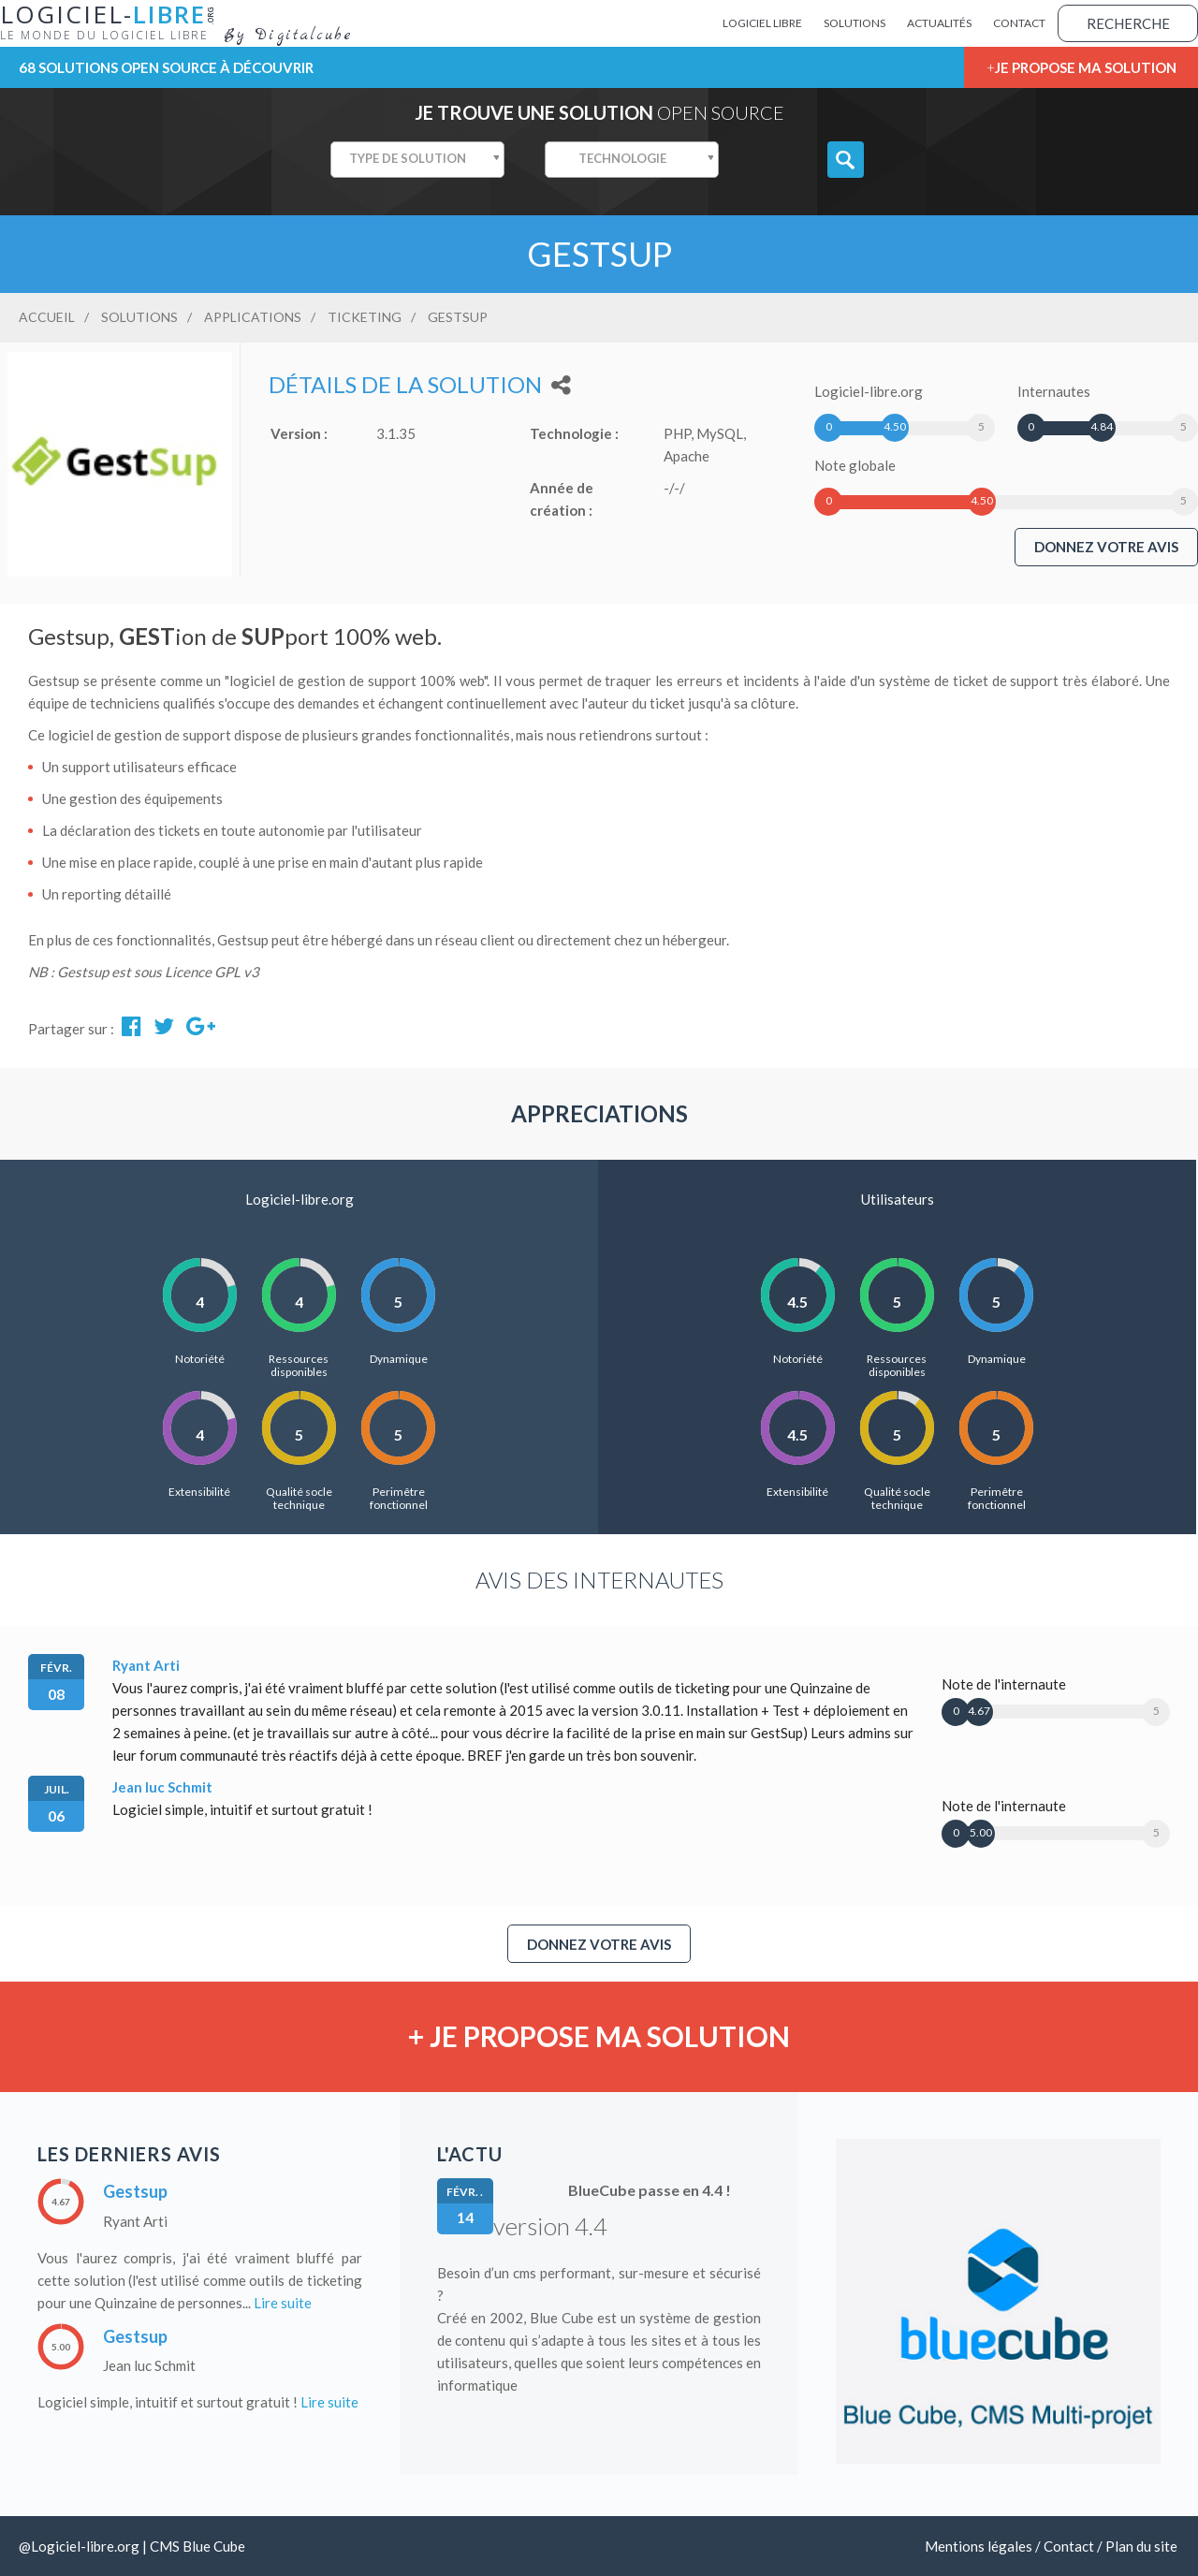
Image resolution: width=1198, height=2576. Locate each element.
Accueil (47, 317)
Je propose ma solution (1085, 67)
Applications (252, 317)
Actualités (939, 23)
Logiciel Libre (762, 23)
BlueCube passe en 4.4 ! (649, 2190)
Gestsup (135, 2191)
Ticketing (365, 317)
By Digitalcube (288, 35)
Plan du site (1141, 2546)
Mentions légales (978, 2546)
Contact (1019, 23)
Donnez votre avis (1106, 546)
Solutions (854, 23)
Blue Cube (214, 2546)
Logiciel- (112, 21)
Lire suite (283, 2302)
